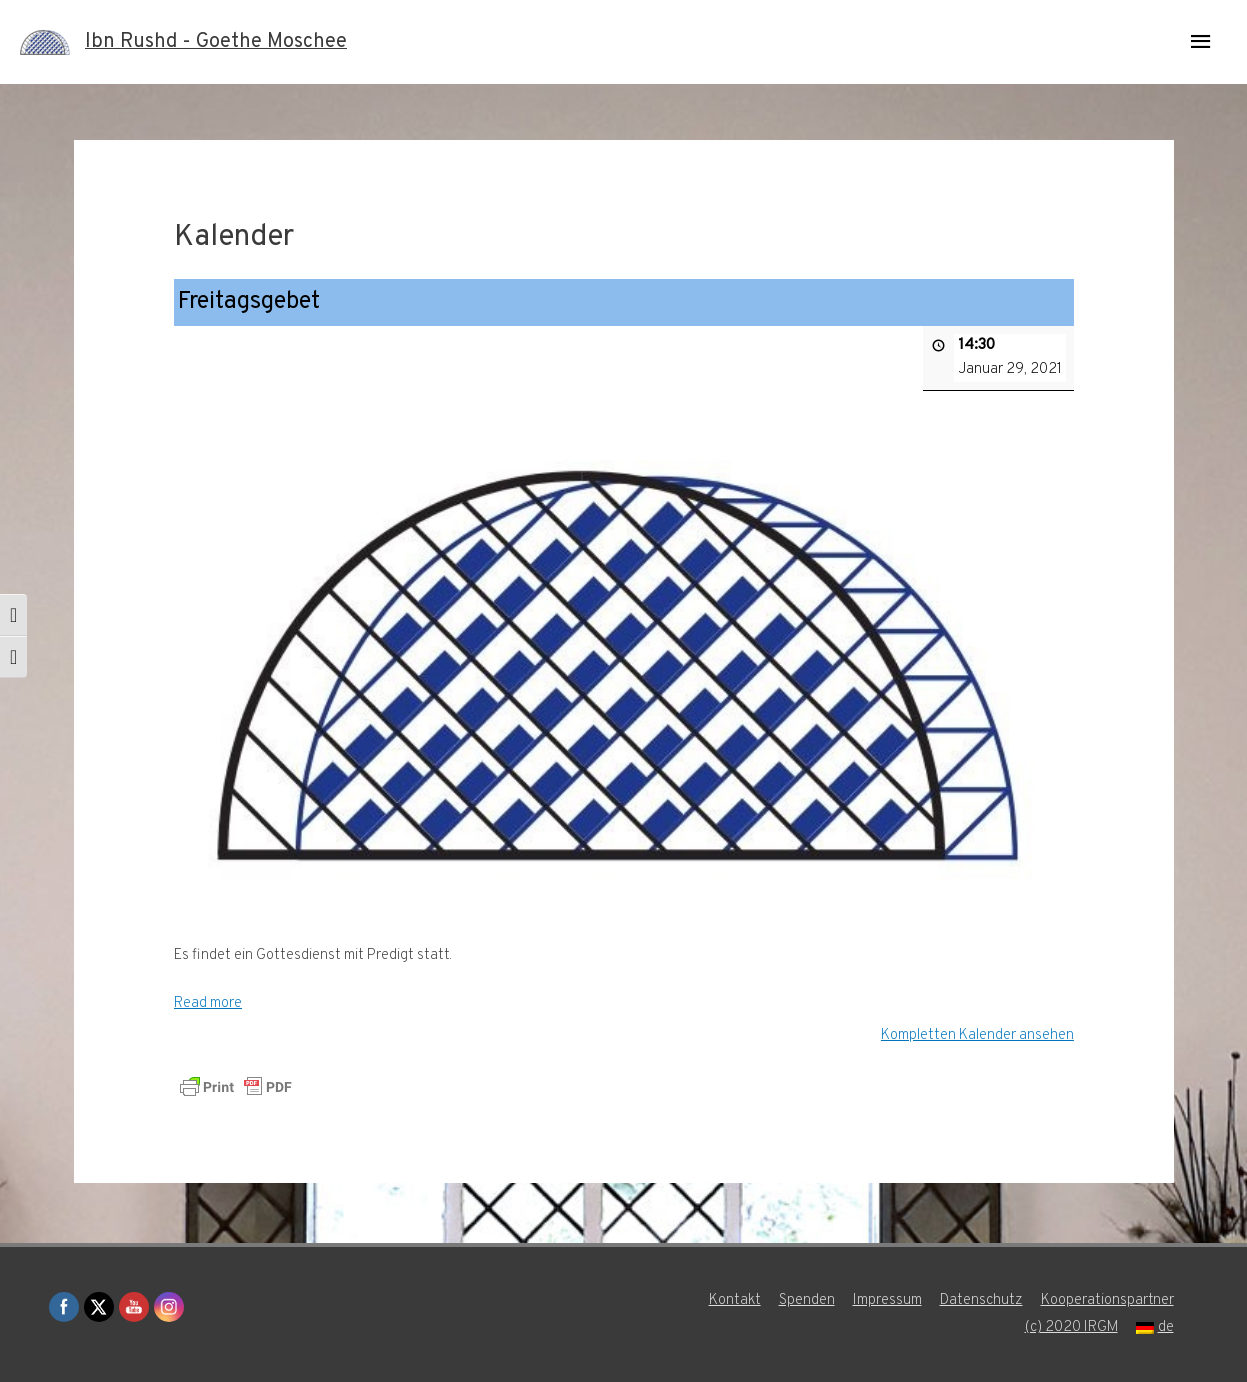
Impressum (887, 1300)
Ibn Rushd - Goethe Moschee (216, 42)
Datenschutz (981, 1300)
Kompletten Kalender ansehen (976, 1034)
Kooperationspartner (1107, 1300)
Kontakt (735, 1300)
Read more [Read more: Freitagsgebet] (208, 1003)
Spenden (807, 1300)
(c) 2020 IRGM (1071, 1327)
